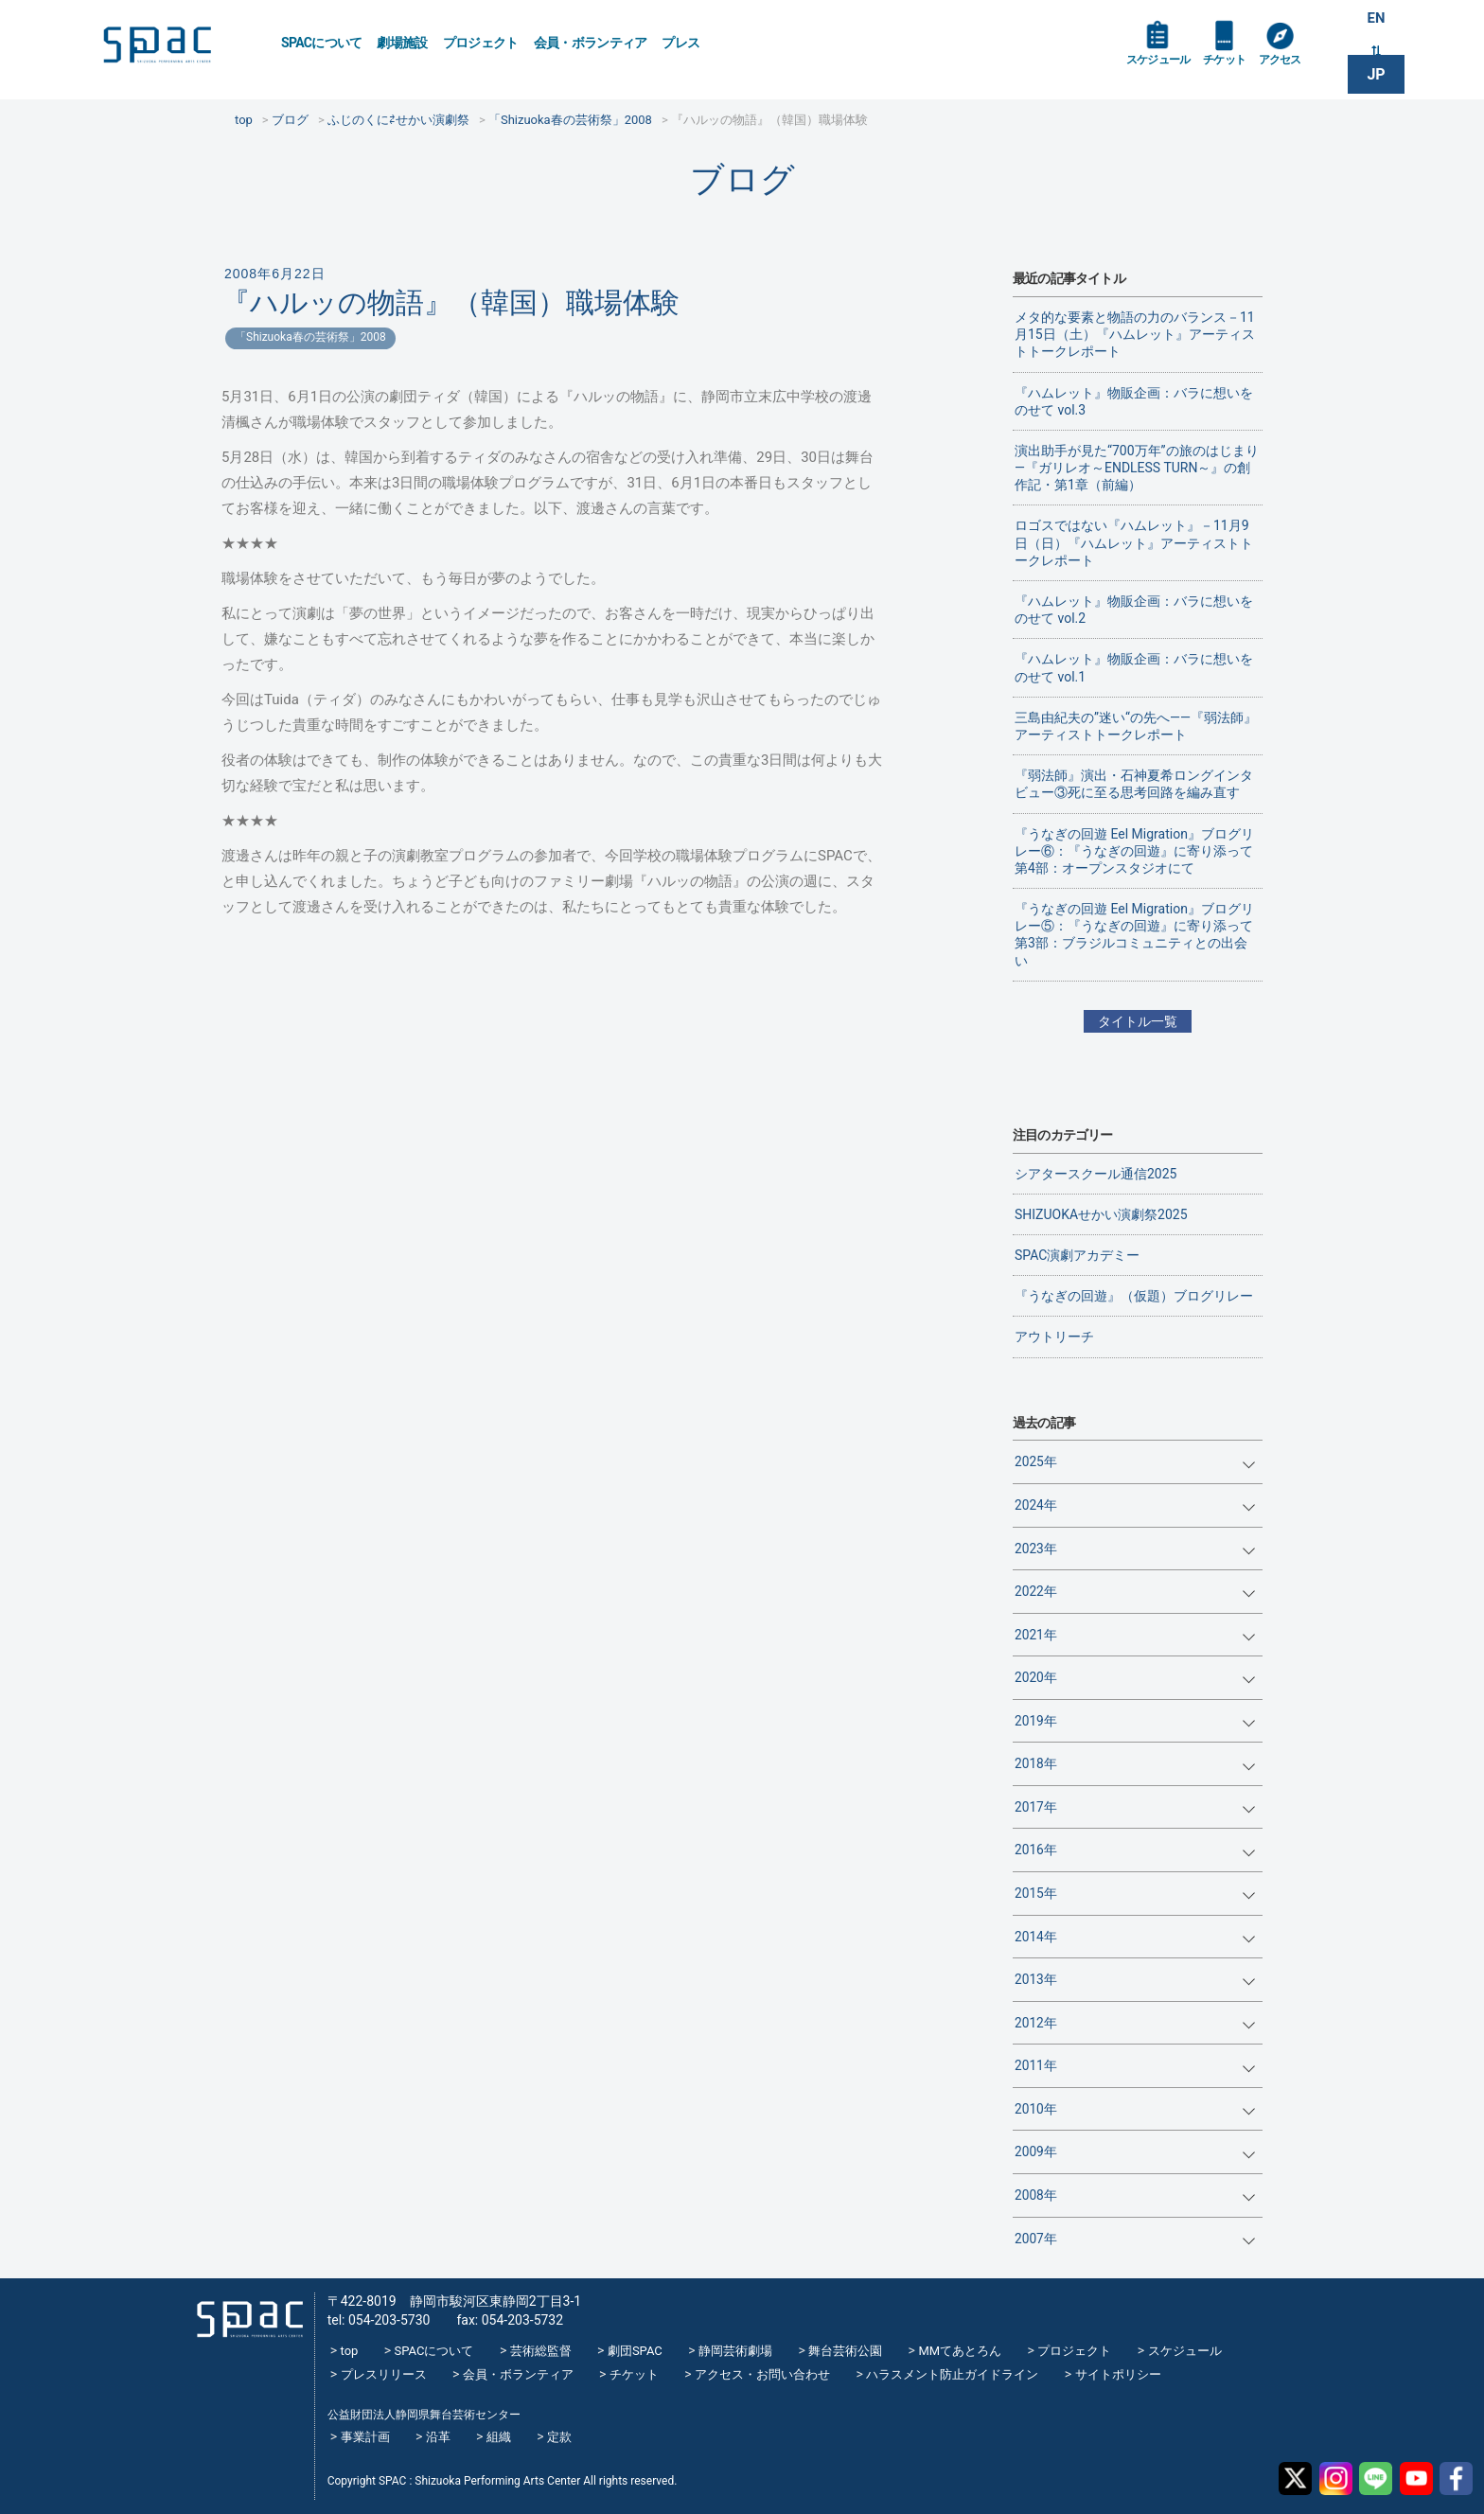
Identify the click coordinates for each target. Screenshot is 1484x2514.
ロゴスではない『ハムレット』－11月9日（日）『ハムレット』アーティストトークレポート (1134, 542)
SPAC (179, 48)
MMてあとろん (959, 2351)
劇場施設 (402, 42)
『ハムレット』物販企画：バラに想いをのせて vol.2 (1134, 609)
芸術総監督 (541, 2351)
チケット (1237, 68)
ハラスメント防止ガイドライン (952, 2374)
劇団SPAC (635, 2351)
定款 (559, 2437)
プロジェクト (481, 42)
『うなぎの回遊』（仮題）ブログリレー (1134, 1295)
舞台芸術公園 (845, 2351)
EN (1376, 20)
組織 (498, 2437)
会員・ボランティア (590, 42)
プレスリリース (384, 2374)
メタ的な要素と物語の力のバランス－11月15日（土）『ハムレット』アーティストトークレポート (1135, 334)
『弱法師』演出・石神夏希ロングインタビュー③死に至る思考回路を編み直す (1134, 784)
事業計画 (365, 2437)
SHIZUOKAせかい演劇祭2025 (1101, 1214)
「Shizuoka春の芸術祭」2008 (310, 337)
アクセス (1299, 68)
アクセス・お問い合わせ (762, 2374)
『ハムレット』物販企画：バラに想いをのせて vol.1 (1134, 667)
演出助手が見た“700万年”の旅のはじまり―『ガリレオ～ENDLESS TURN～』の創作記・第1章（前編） (1137, 467)
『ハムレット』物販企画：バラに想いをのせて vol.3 (1134, 401)
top (350, 2351)
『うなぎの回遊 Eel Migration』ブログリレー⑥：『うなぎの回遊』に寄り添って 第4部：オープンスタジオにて (1134, 851)
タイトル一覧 (1137, 1021)
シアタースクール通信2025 (1095, 1173)
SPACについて (321, 42)
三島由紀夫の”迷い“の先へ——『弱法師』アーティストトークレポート (1136, 726)
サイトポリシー (1118, 2374)
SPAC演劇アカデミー (1077, 1255)
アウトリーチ (1054, 1336)
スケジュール (1163, 68)
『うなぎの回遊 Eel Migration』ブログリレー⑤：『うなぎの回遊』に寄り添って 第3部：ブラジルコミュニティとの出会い (1134, 934)
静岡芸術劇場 (735, 2351)
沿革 (438, 2437)
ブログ (742, 179)
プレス (680, 42)
